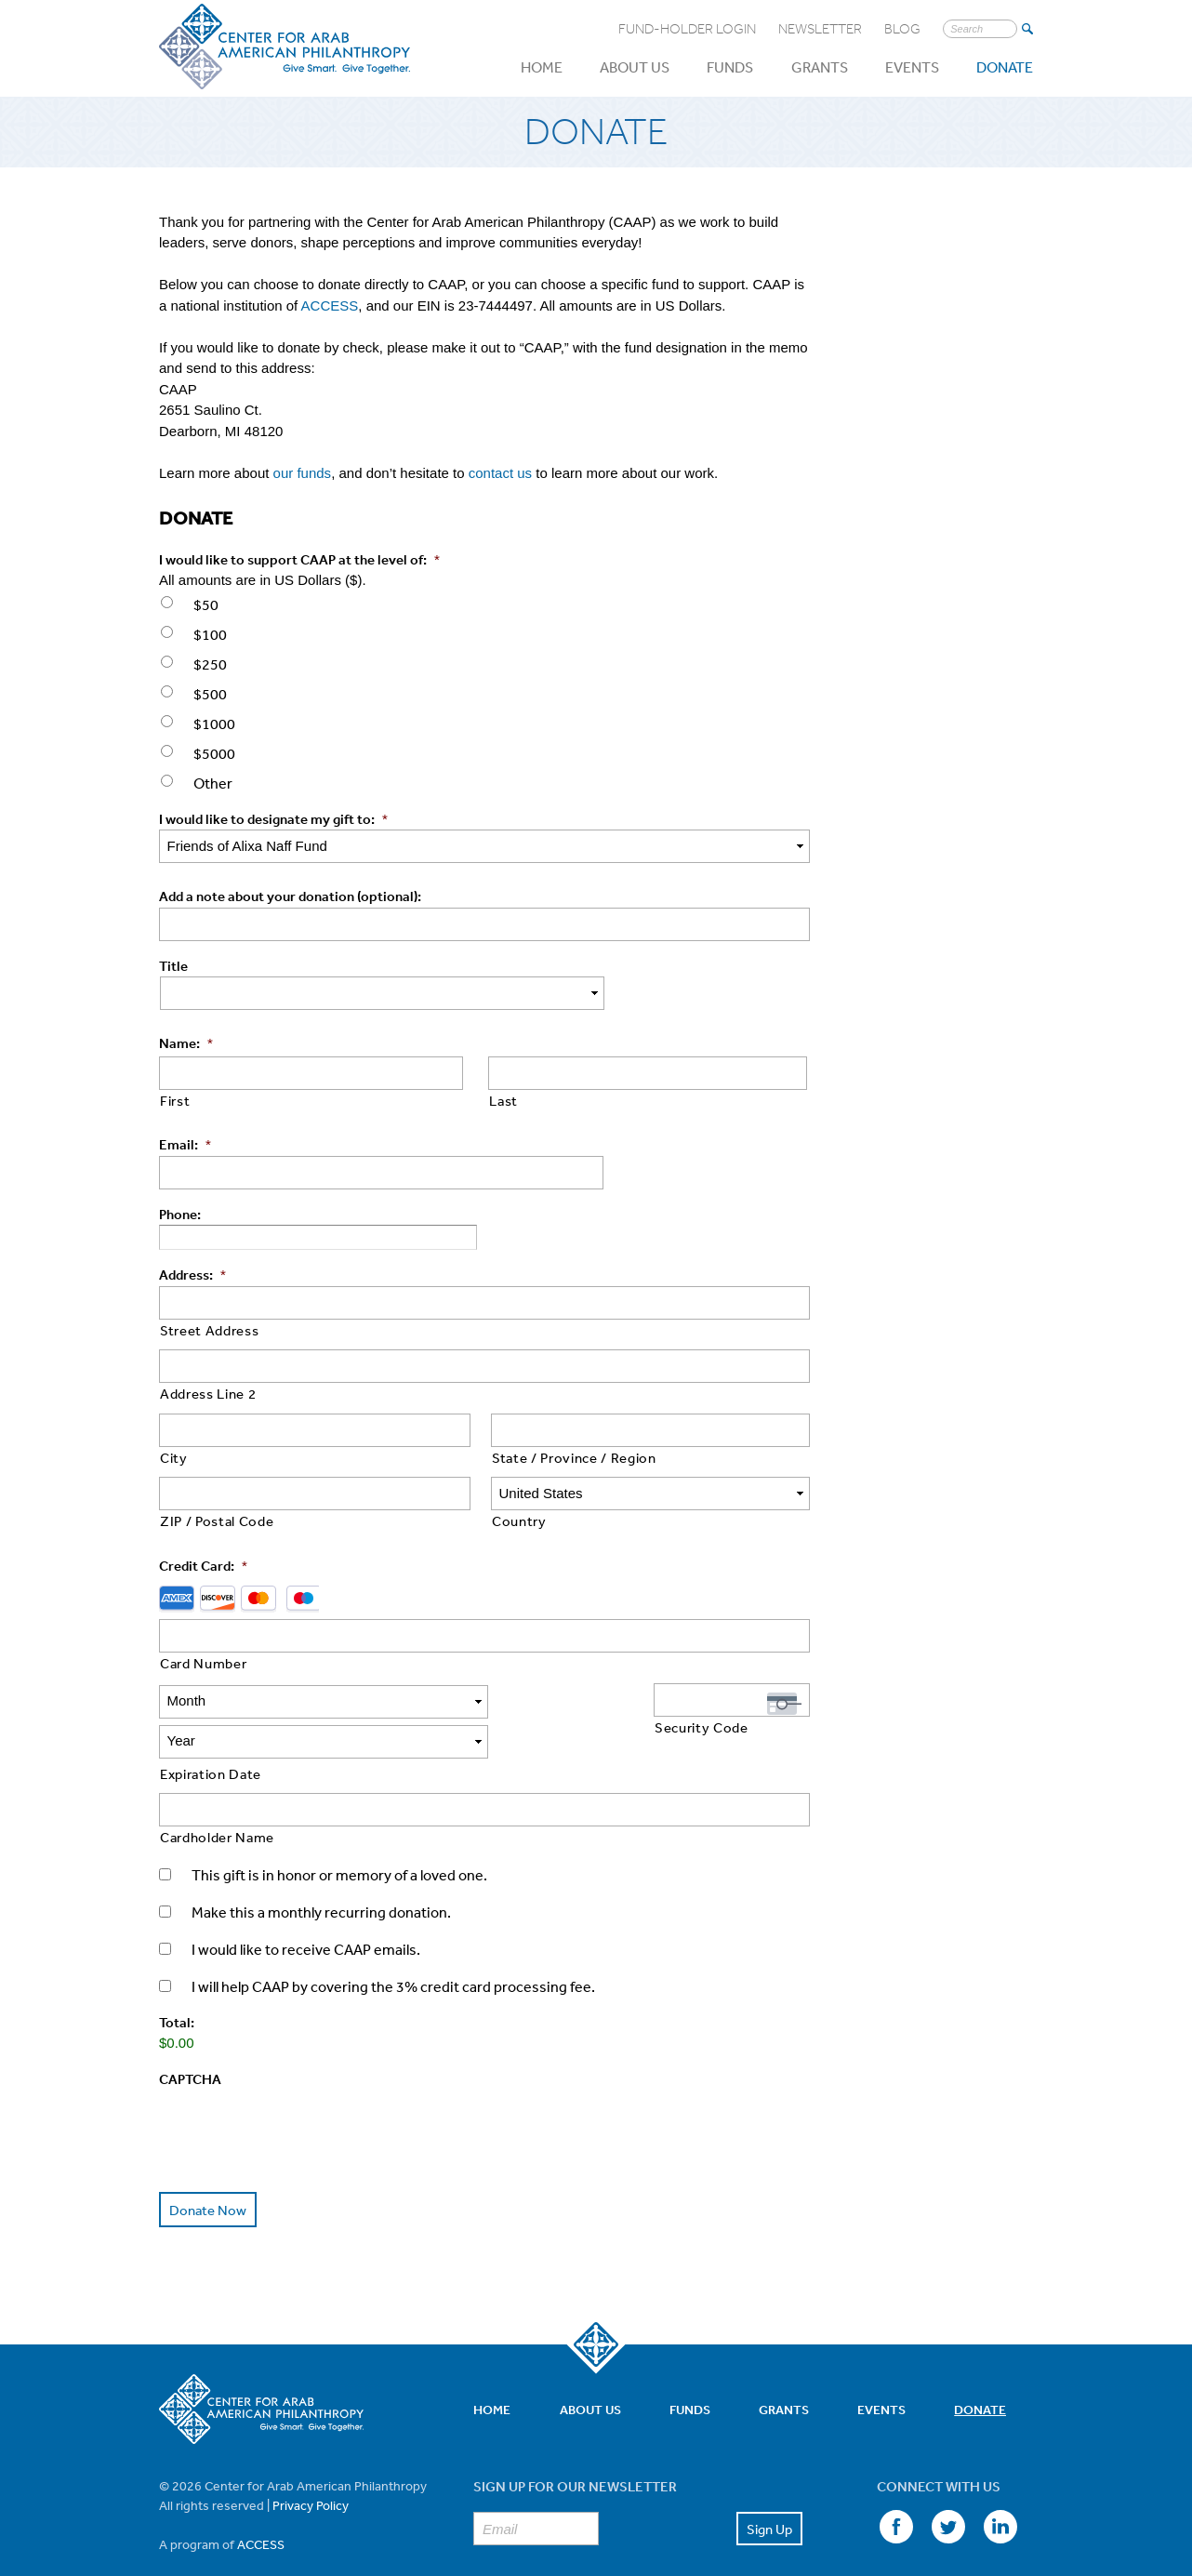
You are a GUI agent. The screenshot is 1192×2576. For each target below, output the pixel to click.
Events (912, 67)
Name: (186, 1043)
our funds (302, 473)
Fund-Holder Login (687, 28)
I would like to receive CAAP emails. (306, 1909)
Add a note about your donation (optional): (290, 896)
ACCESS (330, 305)
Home (542, 67)
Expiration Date (210, 1734)
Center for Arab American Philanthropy (284, 47)
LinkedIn (997, 2486)
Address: (192, 1274)
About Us (634, 67)
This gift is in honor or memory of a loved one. (339, 1835)
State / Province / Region (574, 1458)
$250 (210, 664)
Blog (902, 28)
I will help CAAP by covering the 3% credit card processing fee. (393, 1946)
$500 (210, 693)
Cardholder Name (217, 1797)
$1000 (214, 723)
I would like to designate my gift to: (273, 819)
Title (173, 966)
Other (212, 783)
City (174, 1458)
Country (519, 1521)
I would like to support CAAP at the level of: (299, 559)
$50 (206, 604)
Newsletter (820, 28)
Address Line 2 (208, 1393)
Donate (1004, 67)
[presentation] (300, 2086)
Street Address (209, 1330)
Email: (185, 1144)
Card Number (203, 1663)
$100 (210, 634)
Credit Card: (203, 1565)
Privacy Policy (310, 2462)
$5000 (214, 753)
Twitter (945, 2486)
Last (503, 1100)
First (175, 1100)
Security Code (701, 1727)
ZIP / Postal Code (216, 1521)
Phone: (180, 1214)
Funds (730, 67)
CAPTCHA (190, 2039)
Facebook (893, 2486)
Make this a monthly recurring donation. (321, 1872)
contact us (500, 473)
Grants (819, 67)
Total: (176, 1982)
